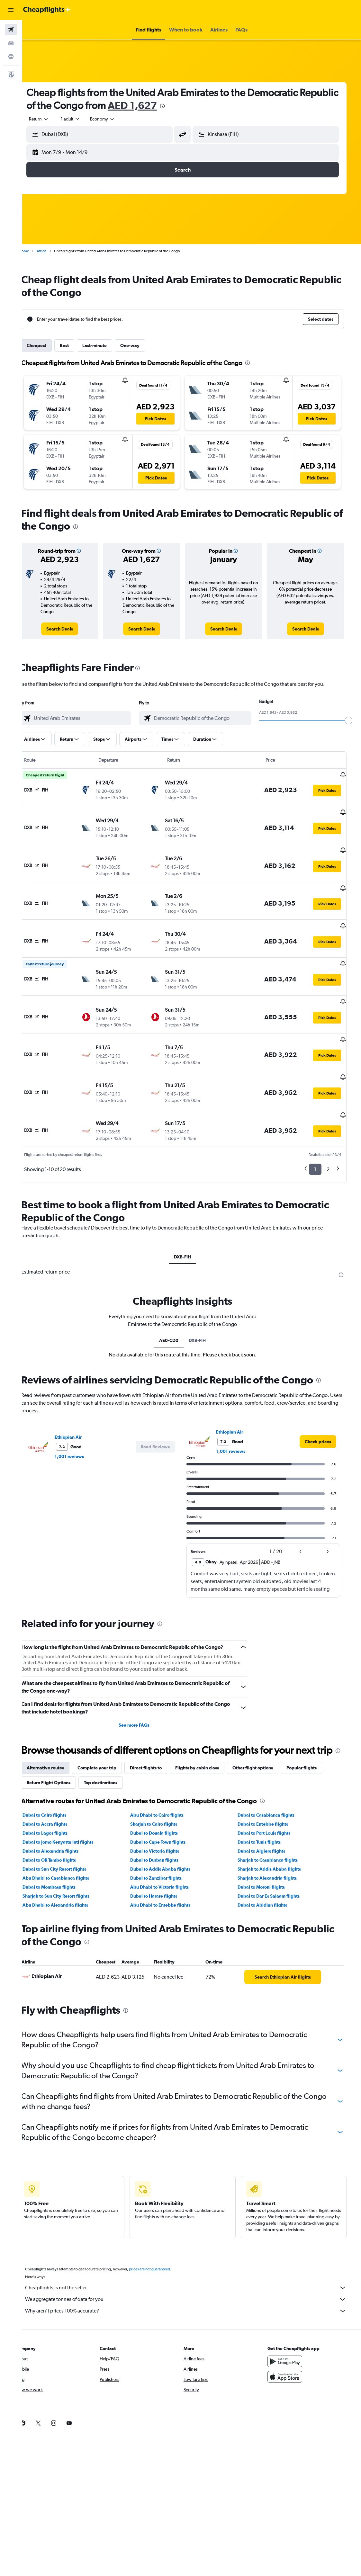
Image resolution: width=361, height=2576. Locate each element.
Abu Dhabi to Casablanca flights (69, 1847)
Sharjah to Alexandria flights (274, 1847)
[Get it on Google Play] (294, 2331)
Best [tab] (77, 345)
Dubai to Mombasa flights (62, 1856)
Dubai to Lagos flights (58, 1802)
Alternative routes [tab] (58, 1737)
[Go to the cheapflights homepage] (47, 10)
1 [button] (320, 1126)
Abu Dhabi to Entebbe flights (170, 1874)
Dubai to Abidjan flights (270, 1874)
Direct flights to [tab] (159, 1737)
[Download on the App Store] (294, 2346)
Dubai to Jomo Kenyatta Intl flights (71, 1811)
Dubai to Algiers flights (269, 1820)
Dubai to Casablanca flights (273, 1784)
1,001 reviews (82, 1413)
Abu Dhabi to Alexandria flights (68, 1874)
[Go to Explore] (11, 56)
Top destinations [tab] (114, 1752)
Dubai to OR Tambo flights (62, 1829)
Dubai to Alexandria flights (64, 1820)
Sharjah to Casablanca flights (275, 1829)
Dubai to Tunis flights (266, 1811)
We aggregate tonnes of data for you (194, 2269)
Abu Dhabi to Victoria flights (169, 1856)
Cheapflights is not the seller (194, 2257)
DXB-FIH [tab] (191, 1213)
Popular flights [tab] (315, 1737)
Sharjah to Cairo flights (163, 1793)
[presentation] (216, 106)
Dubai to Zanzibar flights (166, 1847)
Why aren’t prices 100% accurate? (194, 2280)
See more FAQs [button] (144, 1681)
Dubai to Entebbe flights (270, 1793)
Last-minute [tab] (107, 345)
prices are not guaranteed (162, 2238)
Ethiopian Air (81, 1393)
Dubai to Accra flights (58, 1793)
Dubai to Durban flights (164, 1829)
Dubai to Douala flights (164, 1802)
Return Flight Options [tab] (62, 1752)
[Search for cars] (11, 43)
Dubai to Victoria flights (164, 1820)
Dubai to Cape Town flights (168, 1811)
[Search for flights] (11, 29)
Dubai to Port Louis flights (271, 1802)
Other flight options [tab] (266, 1737)
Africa (54, 251)
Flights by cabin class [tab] (210, 1737)
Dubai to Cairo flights (57, 1784)
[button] (11, 10)
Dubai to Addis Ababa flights (170, 1838)
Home (37, 251)
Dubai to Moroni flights (269, 1856)
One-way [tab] (143, 345)
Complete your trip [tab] (110, 1737)
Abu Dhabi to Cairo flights (167, 1784)
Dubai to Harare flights (163, 1865)
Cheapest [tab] (49, 345)
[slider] (353, 720)
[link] (71, 628)
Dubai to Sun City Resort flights (67, 1838)
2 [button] (332, 1126)
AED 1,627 (186, 105)
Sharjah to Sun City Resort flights (69, 1865)
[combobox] (115, 119)
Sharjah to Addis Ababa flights (277, 1838)
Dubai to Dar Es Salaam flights (276, 1865)
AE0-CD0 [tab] (178, 1297)
